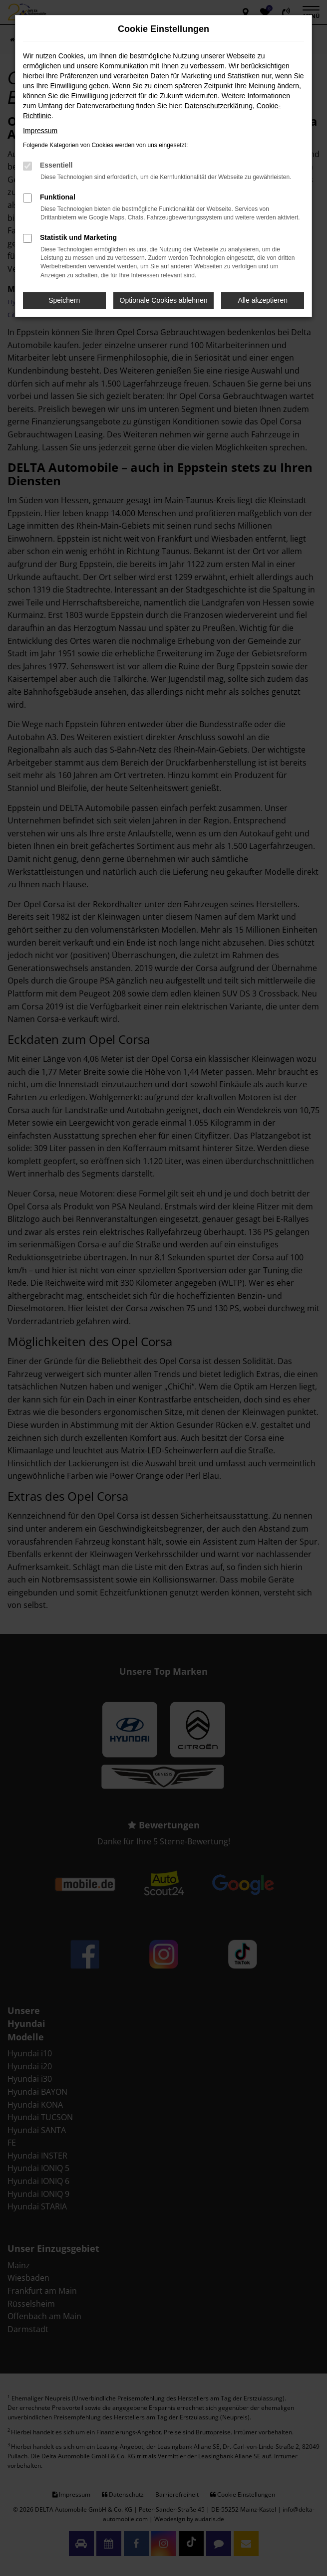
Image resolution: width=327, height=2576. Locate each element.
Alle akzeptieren (263, 300)
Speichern (64, 300)
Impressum (40, 131)
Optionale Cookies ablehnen (164, 300)
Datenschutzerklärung (219, 106)
